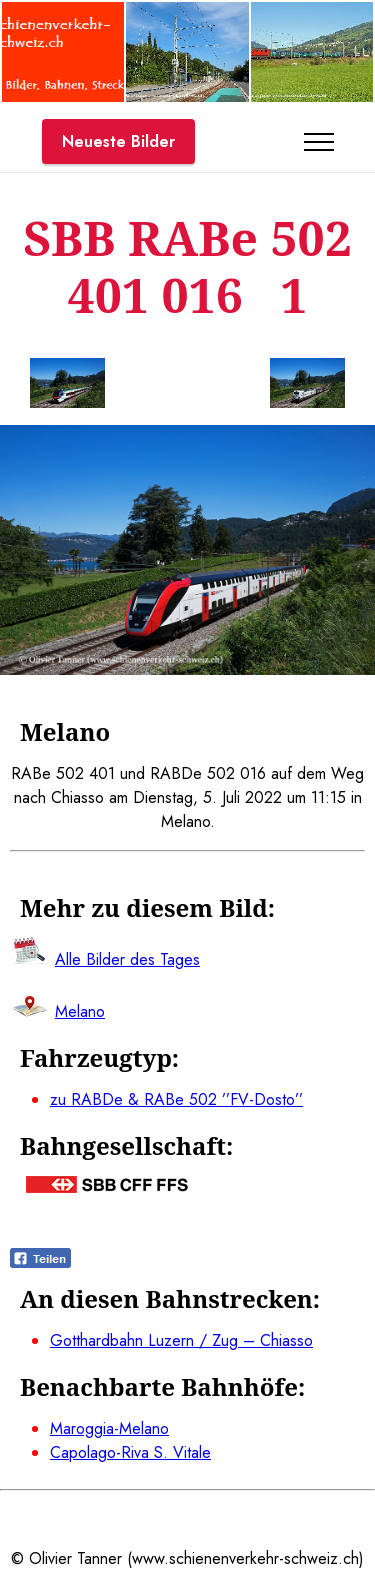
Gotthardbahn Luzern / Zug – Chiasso (181, 1340)
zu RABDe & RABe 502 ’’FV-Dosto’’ (176, 1099)
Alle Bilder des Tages (127, 959)
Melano (80, 1011)
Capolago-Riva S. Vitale (130, 1452)
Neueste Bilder (118, 141)
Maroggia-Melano (109, 1428)
